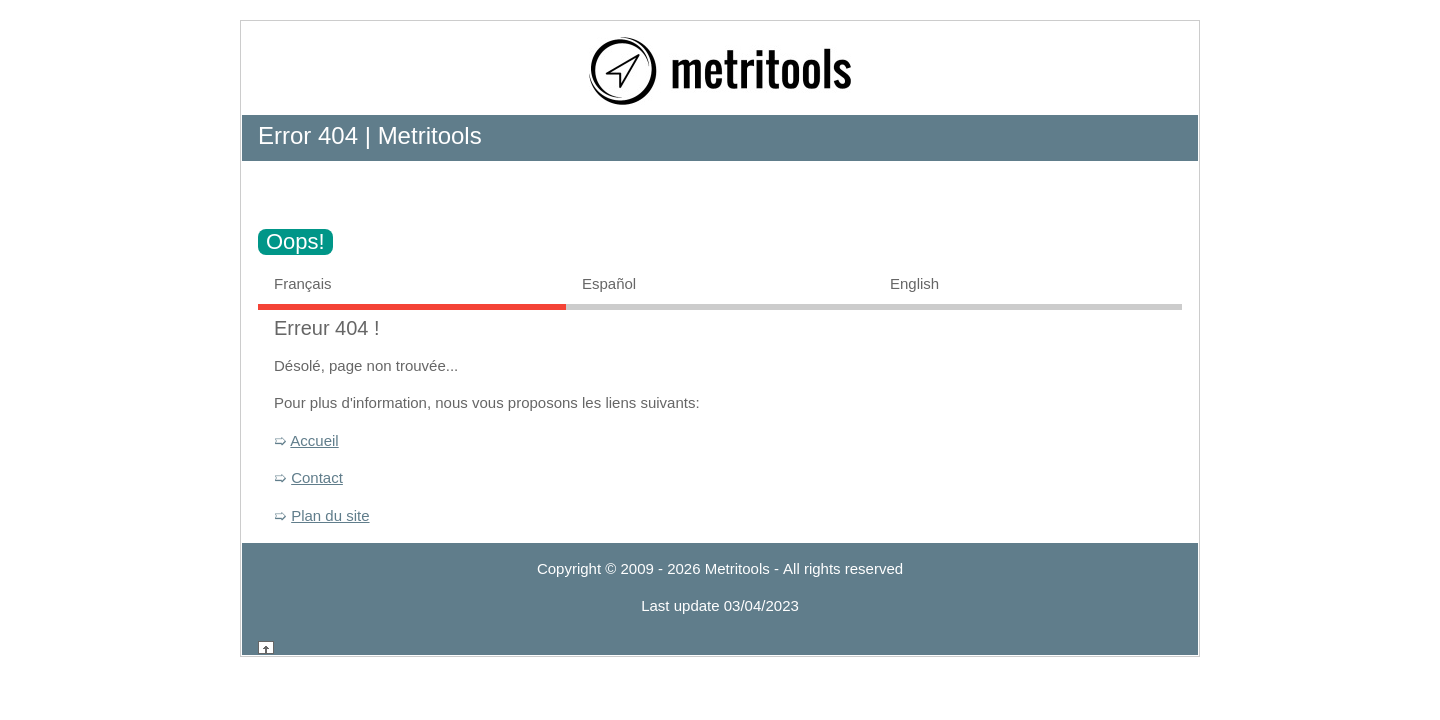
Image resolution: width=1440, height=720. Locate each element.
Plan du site (330, 515)
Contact (317, 477)
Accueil (314, 440)
